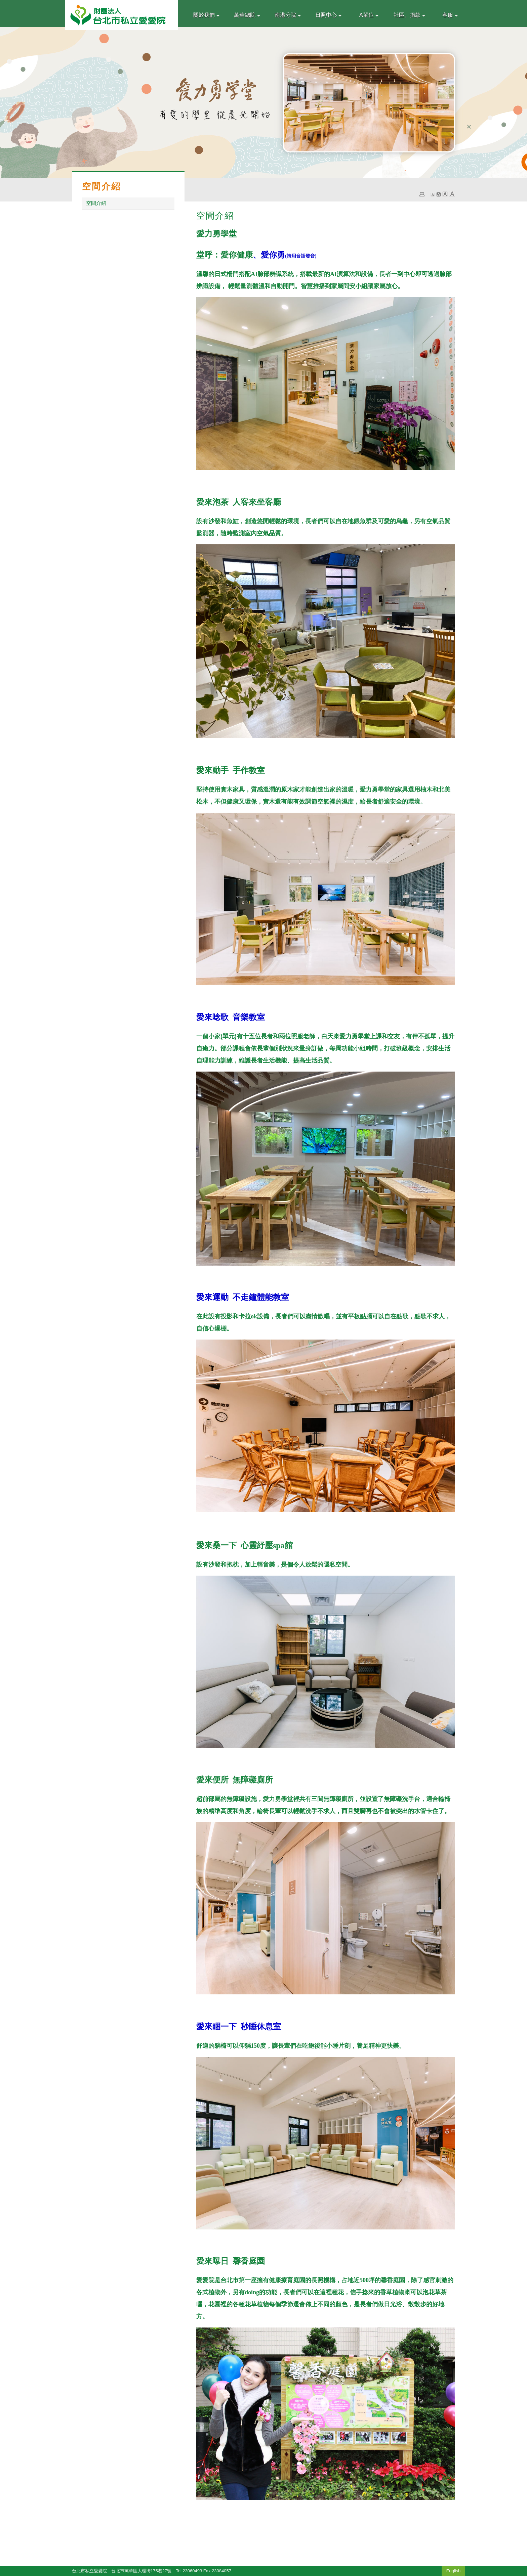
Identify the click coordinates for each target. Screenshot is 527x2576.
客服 (450, 15)
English (453, 2570)
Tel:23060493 (189, 2570)
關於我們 (206, 15)
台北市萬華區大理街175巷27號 (141, 2570)
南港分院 (288, 15)
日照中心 (328, 15)
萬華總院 (247, 15)
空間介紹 (96, 203)
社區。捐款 (409, 15)
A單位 (368, 15)
